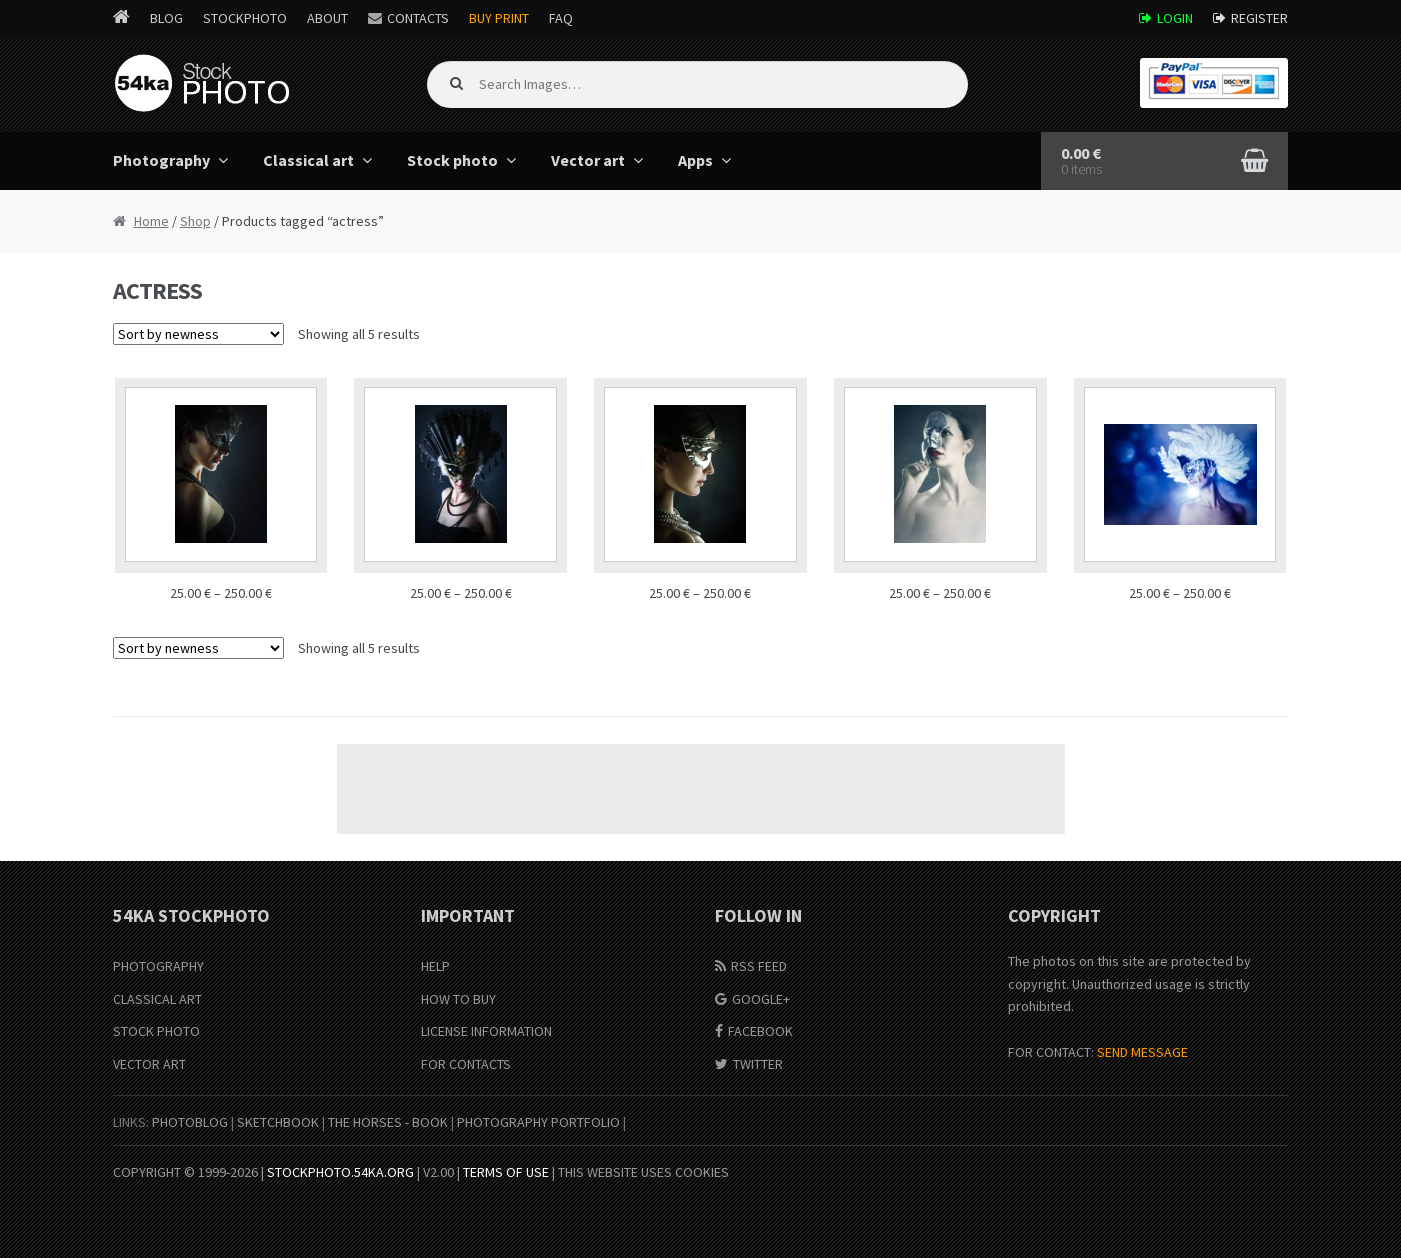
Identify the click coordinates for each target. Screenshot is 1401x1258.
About (327, 18)
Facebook (760, 1031)
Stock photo (452, 160)
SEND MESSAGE (1142, 1052)
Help (435, 966)
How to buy (458, 999)
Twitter (758, 1064)
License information (486, 1031)
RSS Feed (759, 966)
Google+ (761, 999)
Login (1175, 18)
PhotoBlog (190, 1122)
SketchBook (278, 1122)
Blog (166, 18)
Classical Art (157, 999)
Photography (161, 160)
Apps (695, 160)
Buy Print (499, 18)
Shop (195, 221)
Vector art (588, 160)
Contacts (418, 18)
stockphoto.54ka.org (340, 1172)
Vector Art (149, 1064)
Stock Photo (156, 1031)
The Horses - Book (388, 1122)
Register (1259, 18)
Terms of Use (506, 1172)
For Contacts (466, 1064)
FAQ (561, 18)
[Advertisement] (701, 789)
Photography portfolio (538, 1122)
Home (151, 221)
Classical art (308, 160)
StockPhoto (245, 18)
